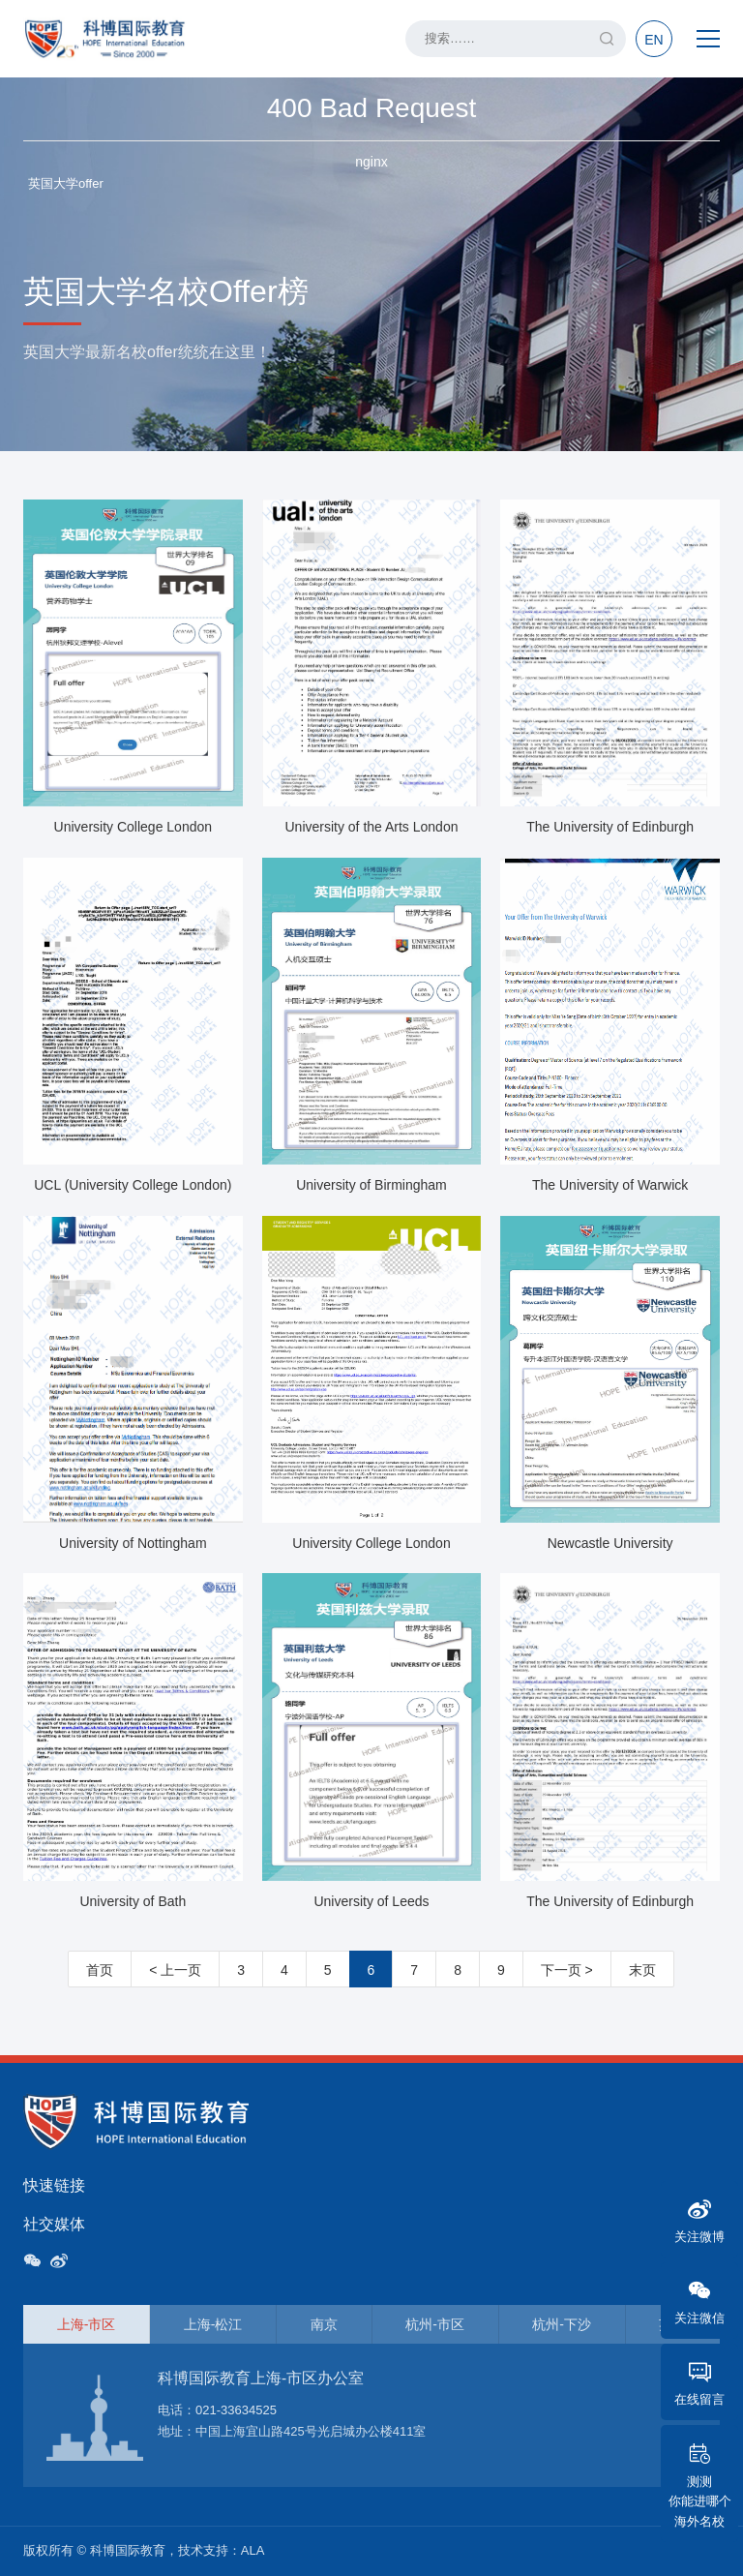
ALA (253, 2550)
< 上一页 (175, 1970)
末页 (642, 1970)
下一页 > (567, 1970)
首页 (99, 1970)
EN (653, 39)
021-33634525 (236, 2410)
